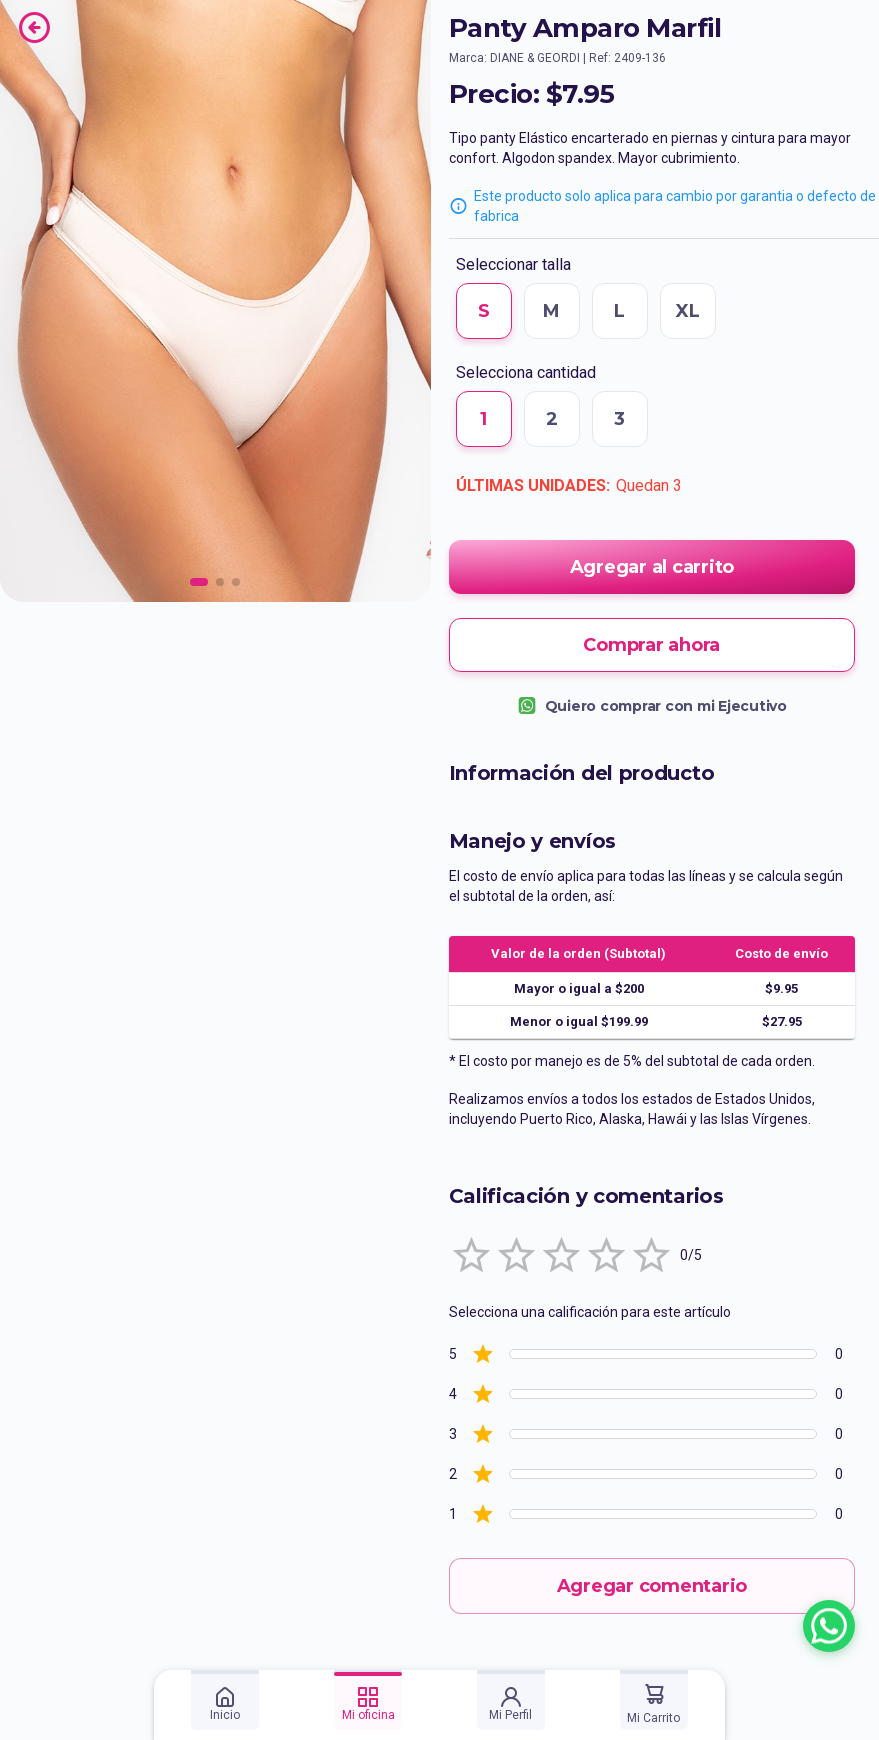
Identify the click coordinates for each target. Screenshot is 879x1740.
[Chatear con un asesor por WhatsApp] (829, 1626)
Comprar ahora (652, 645)
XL (688, 311)
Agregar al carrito (652, 567)
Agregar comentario (652, 1586)
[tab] (225, 1700)
